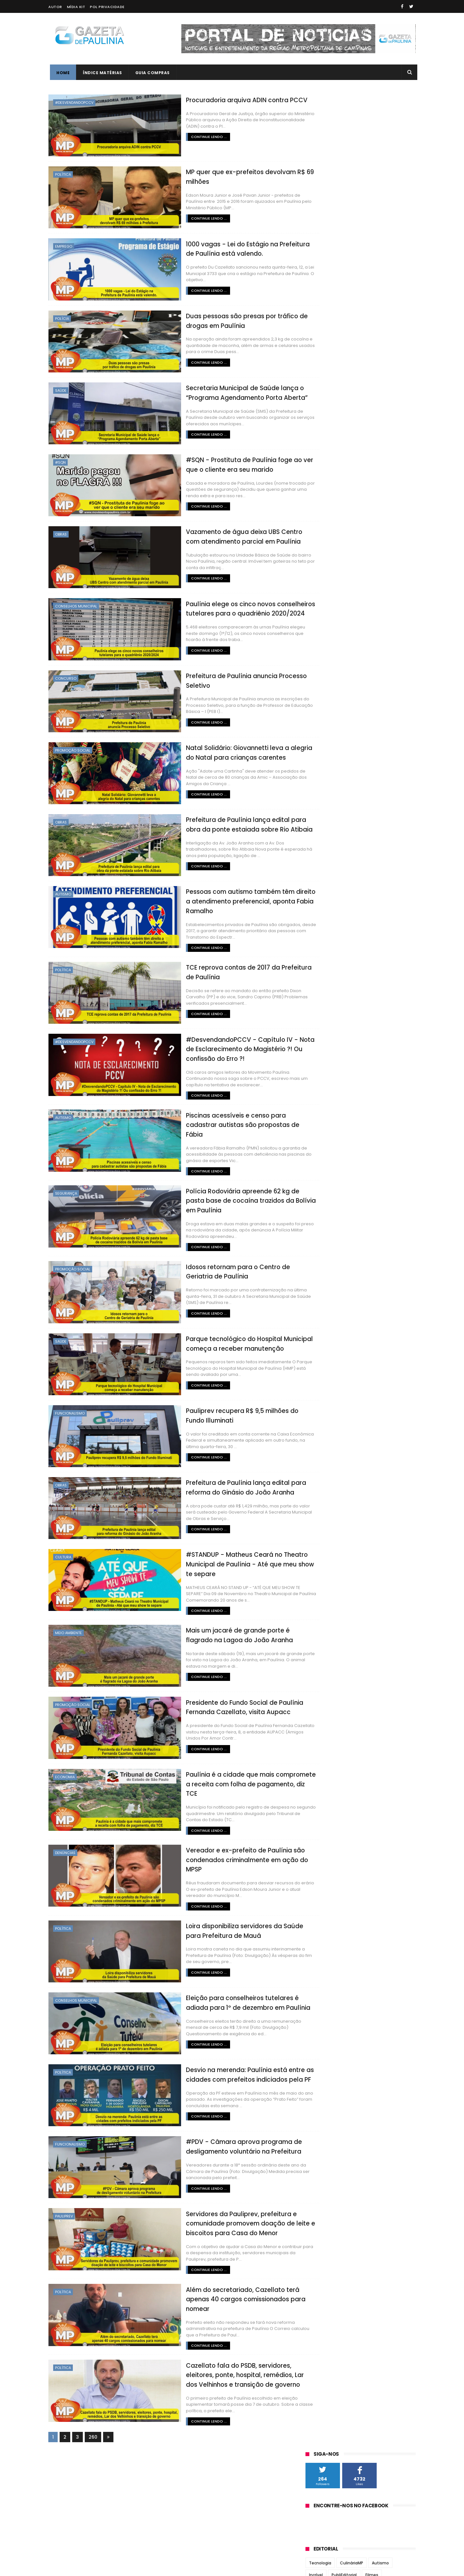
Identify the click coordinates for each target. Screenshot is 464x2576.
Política (63, 173)
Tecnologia (320, 205)
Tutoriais (390, 277)
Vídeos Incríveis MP (368, 337)
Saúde (60, 387)
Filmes (371, 217)
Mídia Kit (76, 6)
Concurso (65, 672)
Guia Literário (356, 313)
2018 (318, 729)
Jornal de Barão (325, 459)
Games (365, 277)
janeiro (320, 718)
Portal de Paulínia (327, 512)
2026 (319, 551)
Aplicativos (349, 265)
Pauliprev (64, 2191)
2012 (318, 782)
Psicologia (319, 265)
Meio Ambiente (68, 1617)
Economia (65, 1759)
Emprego (63, 245)
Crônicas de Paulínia (329, 277)
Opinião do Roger (362, 301)
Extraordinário (322, 301)
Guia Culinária (346, 241)
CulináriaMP (351, 205)
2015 (318, 755)
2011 (318, 790)
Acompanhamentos (381, 229)
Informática (321, 325)
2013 (318, 773)
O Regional (318, 497)
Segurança (66, 1180)
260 (93, 2408)
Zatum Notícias (324, 520)
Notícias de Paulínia (329, 489)
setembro (324, 647)
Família (316, 241)
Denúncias (65, 1830)
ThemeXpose (84, 2568)
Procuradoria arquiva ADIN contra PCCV (209, 99)
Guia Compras (151, 72)
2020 (319, 604)
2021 (318, 596)
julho (317, 665)
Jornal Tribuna (323, 482)
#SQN (60, 458)
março (319, 700)
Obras (61, 530)
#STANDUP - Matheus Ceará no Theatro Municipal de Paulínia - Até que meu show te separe (217, 1548)
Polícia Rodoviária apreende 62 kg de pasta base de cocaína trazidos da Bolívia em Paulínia (215, 1187)
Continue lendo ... (171, 136)
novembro (324, 630)
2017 (318, 738)
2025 (319, 561)
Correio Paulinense (329, 451)
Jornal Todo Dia (324, 474)
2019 (318, 613)
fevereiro (323, 709)
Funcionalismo (70, 1398)
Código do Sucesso (328, 253)
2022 (319, 587)
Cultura (63, 1541)
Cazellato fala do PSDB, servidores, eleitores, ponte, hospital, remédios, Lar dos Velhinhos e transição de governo (218, 2345)
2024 (319, 569)
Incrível (316, 217)
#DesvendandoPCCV (74, 102)
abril (317, 691)
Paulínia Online (324, 505)
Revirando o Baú (325, 337)
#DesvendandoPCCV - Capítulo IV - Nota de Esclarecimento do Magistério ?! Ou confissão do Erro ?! (218, 1040)
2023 (319, 578)
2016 (318, 747)
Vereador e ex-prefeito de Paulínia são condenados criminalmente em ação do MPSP (211, 1837)
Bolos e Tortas (344, 289)
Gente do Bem (370, 253)
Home (61, 72)
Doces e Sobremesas (388, 289)
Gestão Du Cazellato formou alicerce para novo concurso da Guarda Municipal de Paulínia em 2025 (373, 380)
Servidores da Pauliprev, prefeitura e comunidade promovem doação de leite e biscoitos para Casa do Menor (214, 2198)
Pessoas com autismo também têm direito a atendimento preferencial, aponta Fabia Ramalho (218, 893)
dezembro (324, 621)
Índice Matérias (101, 72)
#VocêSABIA (321, 313)
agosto (320, 656)
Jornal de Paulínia (327, 466)
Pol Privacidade (107, 6)
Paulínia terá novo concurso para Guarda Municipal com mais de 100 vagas (372, 411)
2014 (318, 764)
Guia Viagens (390, 313)
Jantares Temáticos (361, 325)
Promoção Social (72, 743)
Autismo (63, 886)
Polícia (62, 316)
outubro (322, 639)
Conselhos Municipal (76, 601)
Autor (55, 6)
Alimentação (381, 241)
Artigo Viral (379, 265)
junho (318, 674)
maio (317, 682)
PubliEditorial (344, 217)
